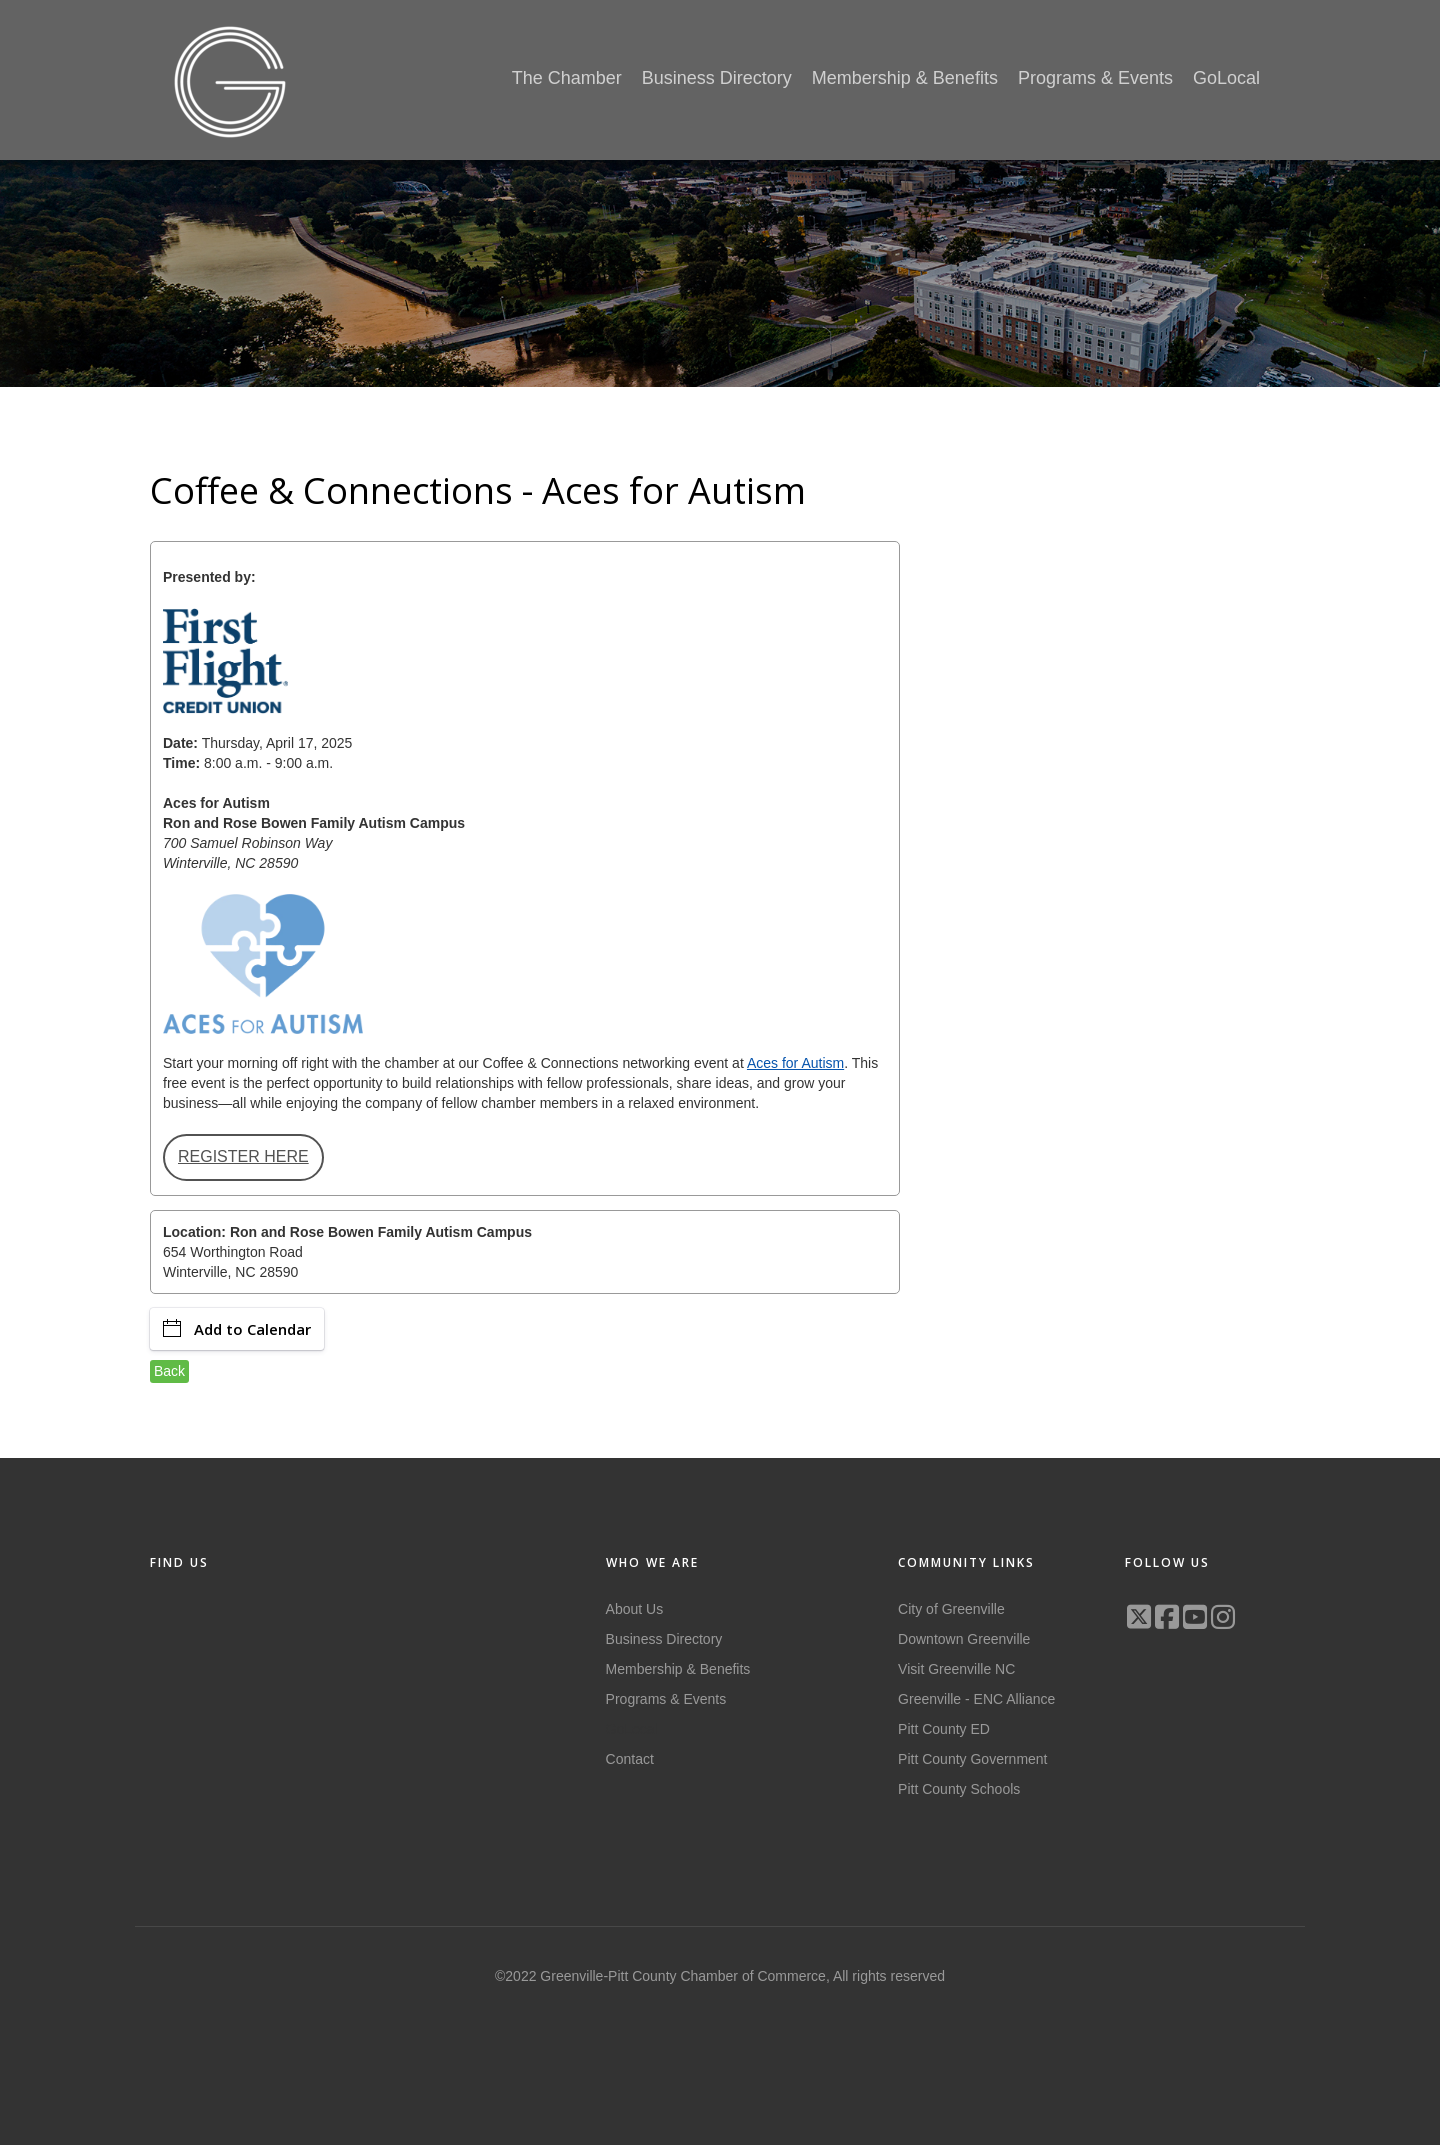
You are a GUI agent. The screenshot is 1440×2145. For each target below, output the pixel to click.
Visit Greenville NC (956, 1669)
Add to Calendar (237, 1329)
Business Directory (664, 1639)
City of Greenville (951, 1609)
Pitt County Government (972, 1759)
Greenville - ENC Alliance (976, 1699)
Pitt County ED (944, 1729)
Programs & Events (666, 1699)
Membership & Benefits (678, 1669)
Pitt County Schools (959, 1789)
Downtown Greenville (964, 1639)
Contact (630, 1759)
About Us (635, 1609)
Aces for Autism (795, 1063)
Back (169, 1371)
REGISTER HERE (243, 1156)
